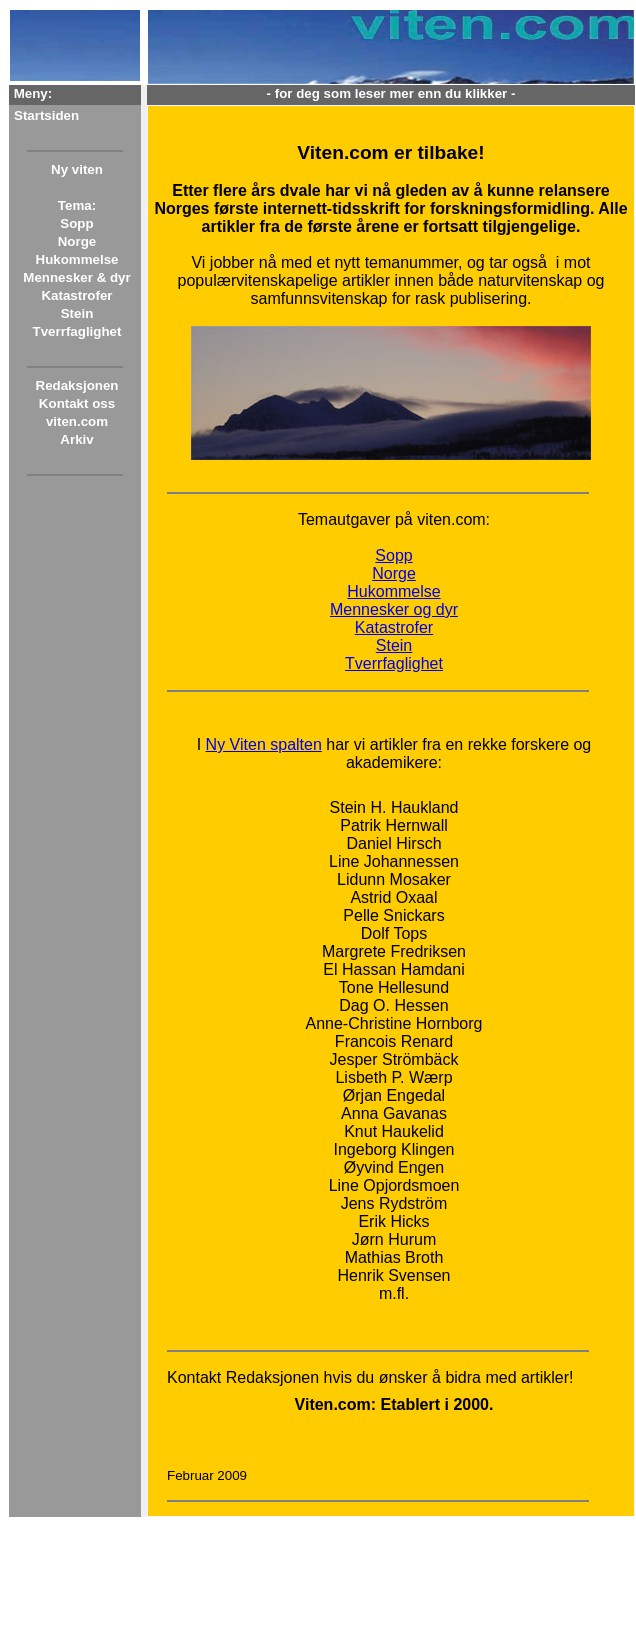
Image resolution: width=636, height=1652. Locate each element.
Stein (77, 313)
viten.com (77, 421)
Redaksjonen (77, 385)
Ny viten (77, 169)
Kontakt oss (77, 403)
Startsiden (46, 115)
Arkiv (76, 439)
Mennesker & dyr (76, 277)
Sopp (76, 223)
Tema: (77, 205)
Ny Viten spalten (264, 744)
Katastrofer (76, 295)
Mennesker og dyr (394, 609)
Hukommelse (77, 259)
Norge (77, 241)
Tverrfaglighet (77, 331)
